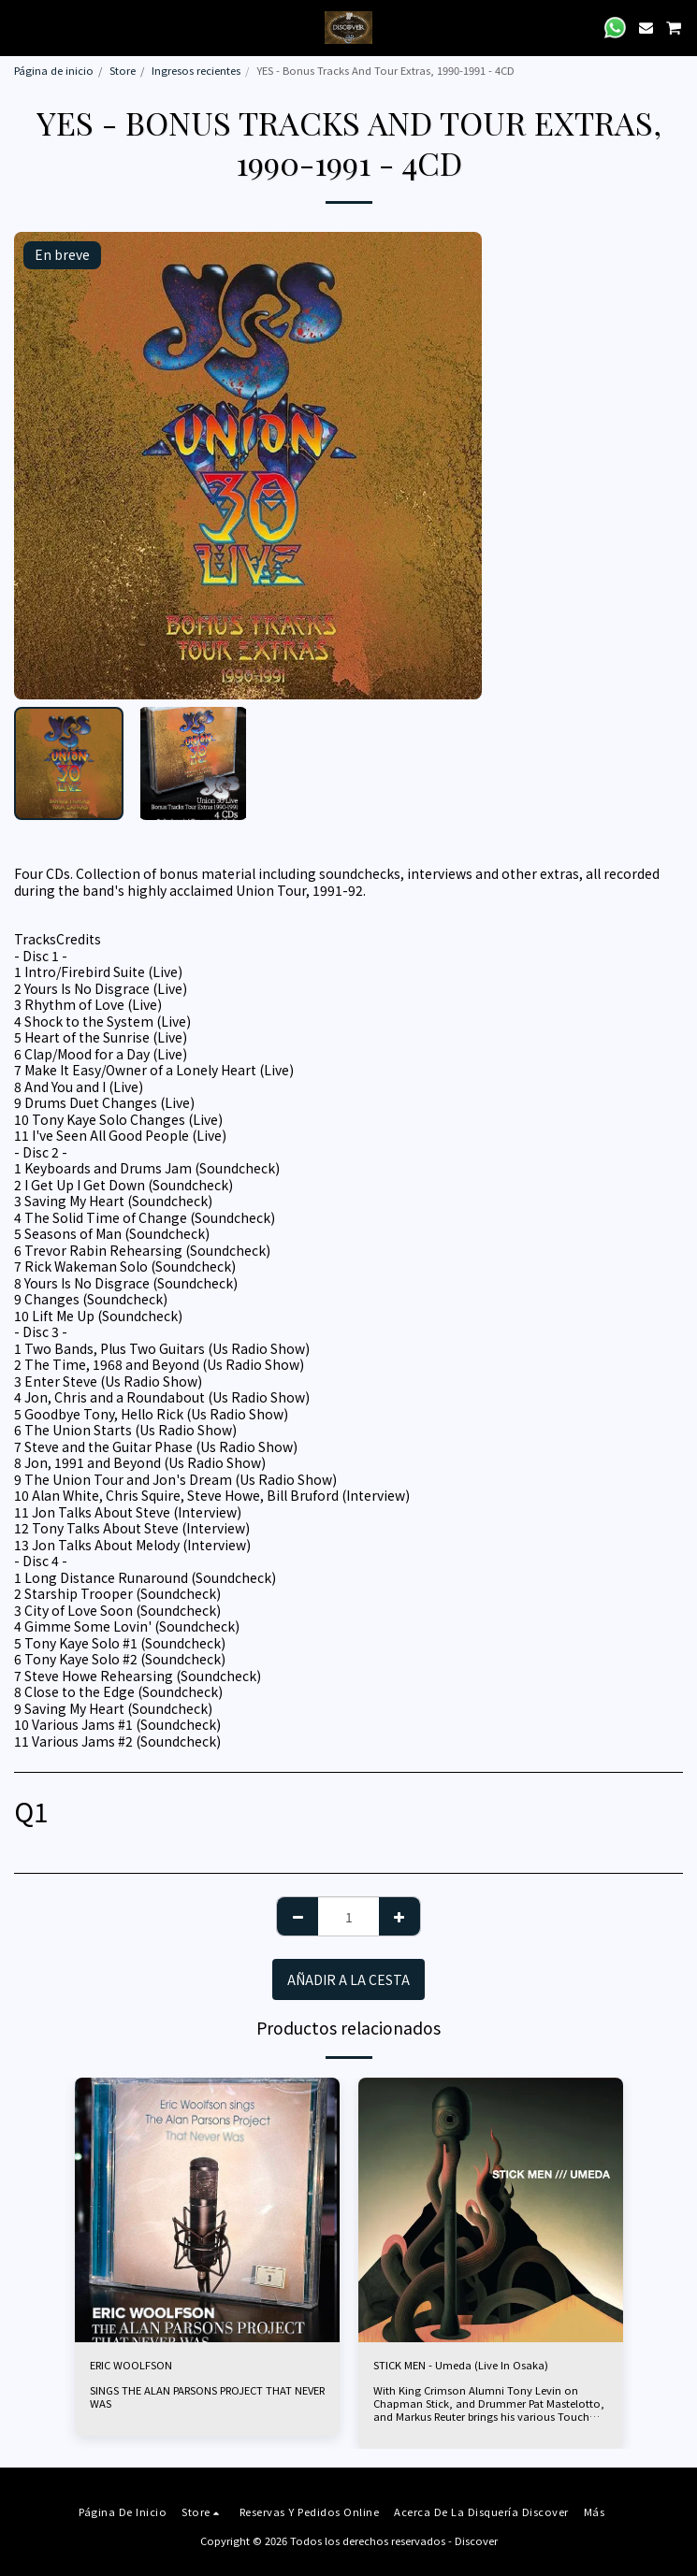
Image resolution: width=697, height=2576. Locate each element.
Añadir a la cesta (348, 1979)
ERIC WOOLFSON (131, 2364)
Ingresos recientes (196, 70)
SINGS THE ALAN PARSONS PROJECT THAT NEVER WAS (207, 2396)
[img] (207, 2210)
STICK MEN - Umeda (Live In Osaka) (460, 2364)
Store (122, 70)
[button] (20, 27)
